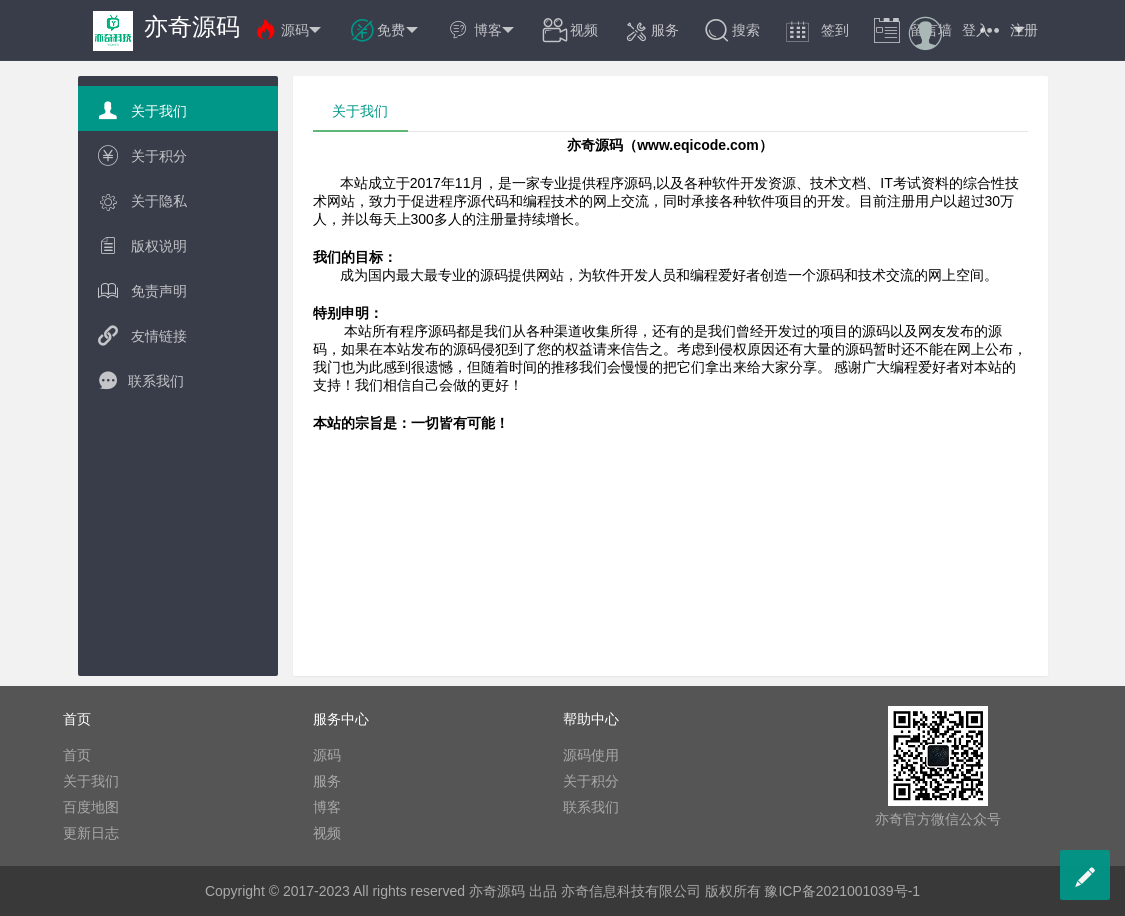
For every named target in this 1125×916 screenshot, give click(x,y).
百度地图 (91, 807)
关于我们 (143, 110)
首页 (77, 755)
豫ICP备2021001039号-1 (842, 891)
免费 (385, 30)
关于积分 (143, 155)
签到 (817, 30)
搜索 (732, 30)
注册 (1024, 30)
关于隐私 (143, 200)
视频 (570, 30)
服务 (651, 30)
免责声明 (143, 290)
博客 (482, 30)
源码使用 (591, 755)
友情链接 (143, 335)
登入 (976, 30)
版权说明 (143, 245)
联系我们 (141, 380)
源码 (289, 30)
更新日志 (91, 833)
